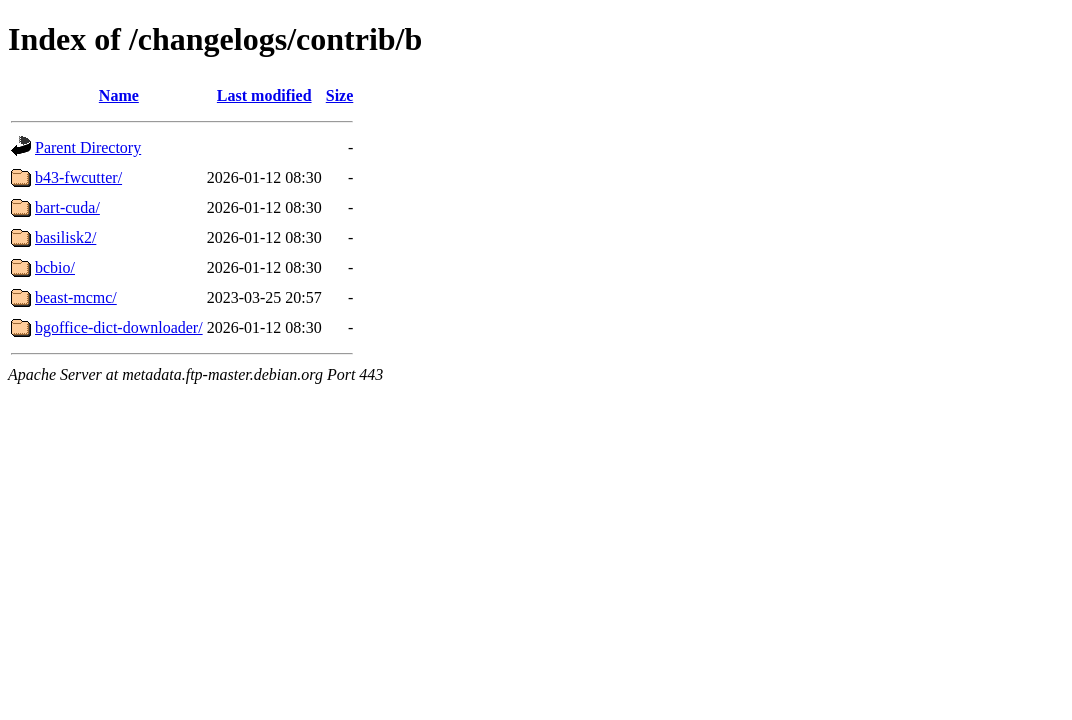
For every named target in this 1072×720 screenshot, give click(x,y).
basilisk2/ (65, 237)
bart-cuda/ (67, 207)
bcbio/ (55, 267)
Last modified (264, 95)
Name (119, 95)
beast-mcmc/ (76, 297)
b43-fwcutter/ (78, 177)
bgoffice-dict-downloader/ (119, 327)
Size (340, 95)
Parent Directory (88, 147)
